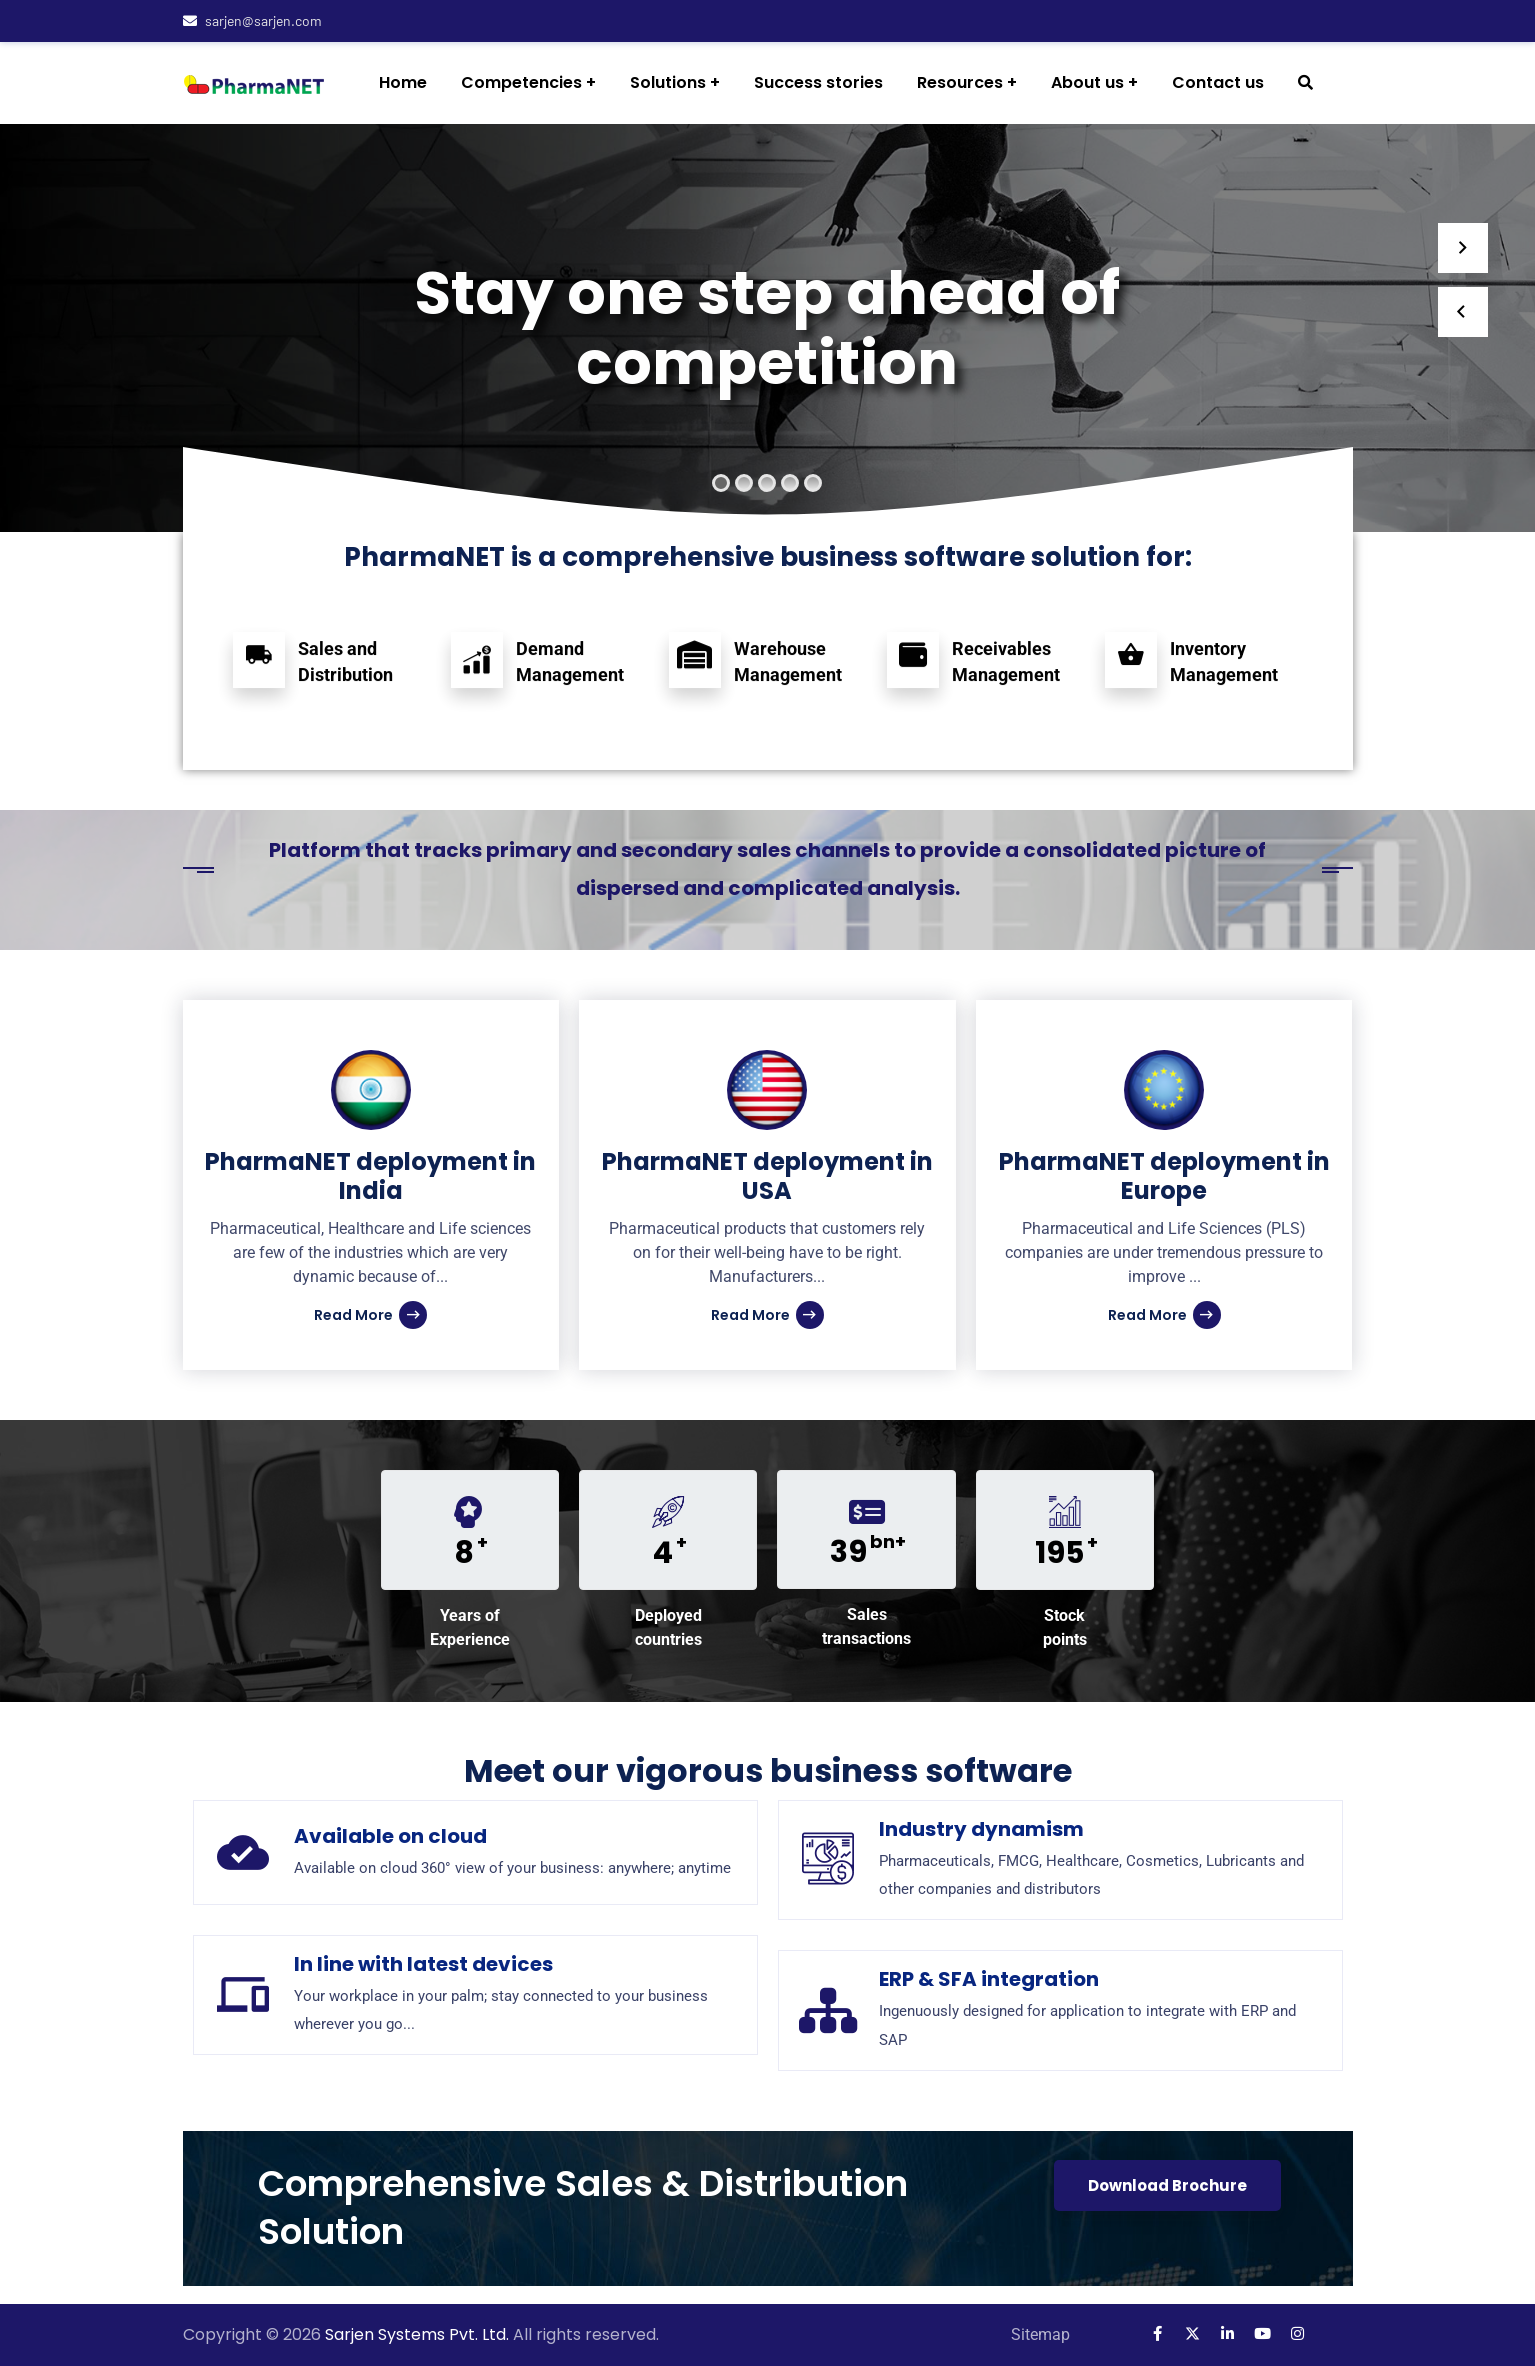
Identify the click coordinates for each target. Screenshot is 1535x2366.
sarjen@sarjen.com (252, 20)
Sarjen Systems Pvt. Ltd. (419, 2334)
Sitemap (1040, 2334)
